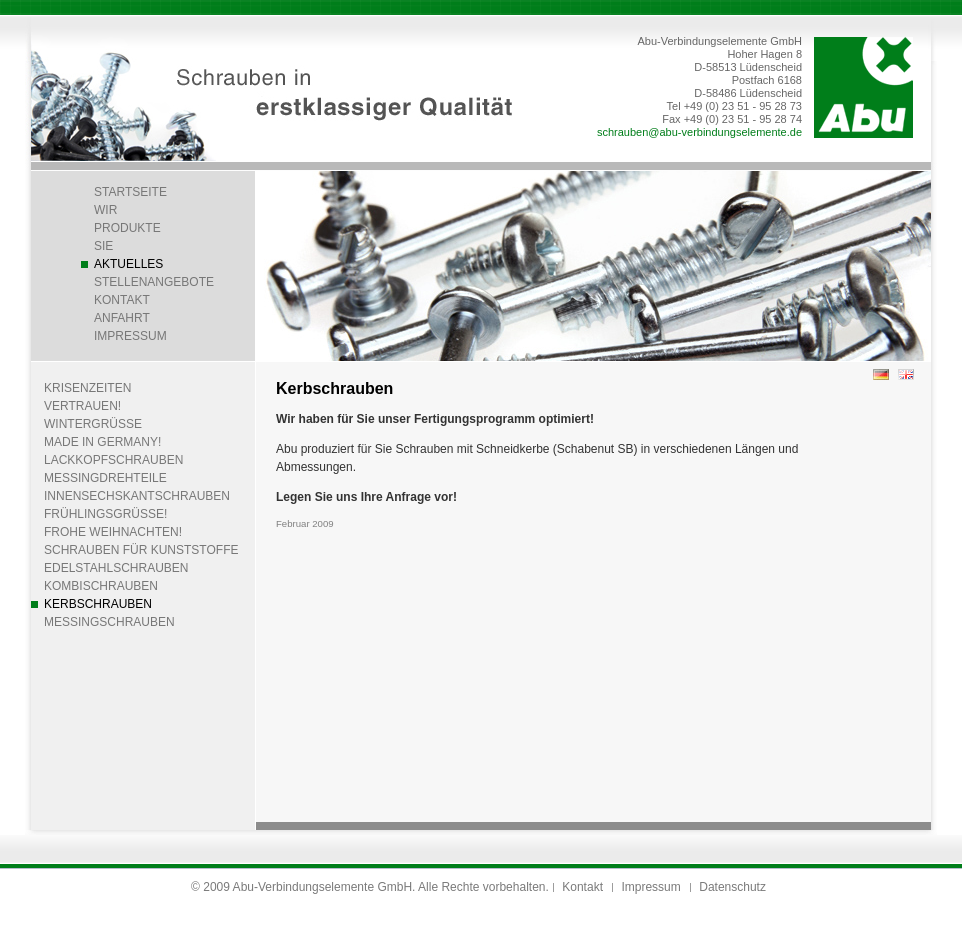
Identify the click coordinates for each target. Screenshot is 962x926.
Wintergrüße (93, 424)
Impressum (130, 336)
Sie (103, 246)
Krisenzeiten (87, 388)
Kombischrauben (101, 586)
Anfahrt (122, 318)
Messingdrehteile (105, 478)
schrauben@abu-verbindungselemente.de (699, 132)
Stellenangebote (154, 282)
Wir (105, 210)
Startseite (130, 192)
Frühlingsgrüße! (105, 514)
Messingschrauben (109, 622)
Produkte (127, 228)
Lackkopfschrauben (113, 460)
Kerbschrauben (98, 604)
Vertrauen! (82, 406)
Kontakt (122, 300)
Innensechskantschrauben (137, 496)
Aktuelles (128, 264)
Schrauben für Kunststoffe (141, 550)
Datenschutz (732, 887)
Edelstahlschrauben (116, 568)
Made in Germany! (102, 442)
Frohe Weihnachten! (113, 532)
